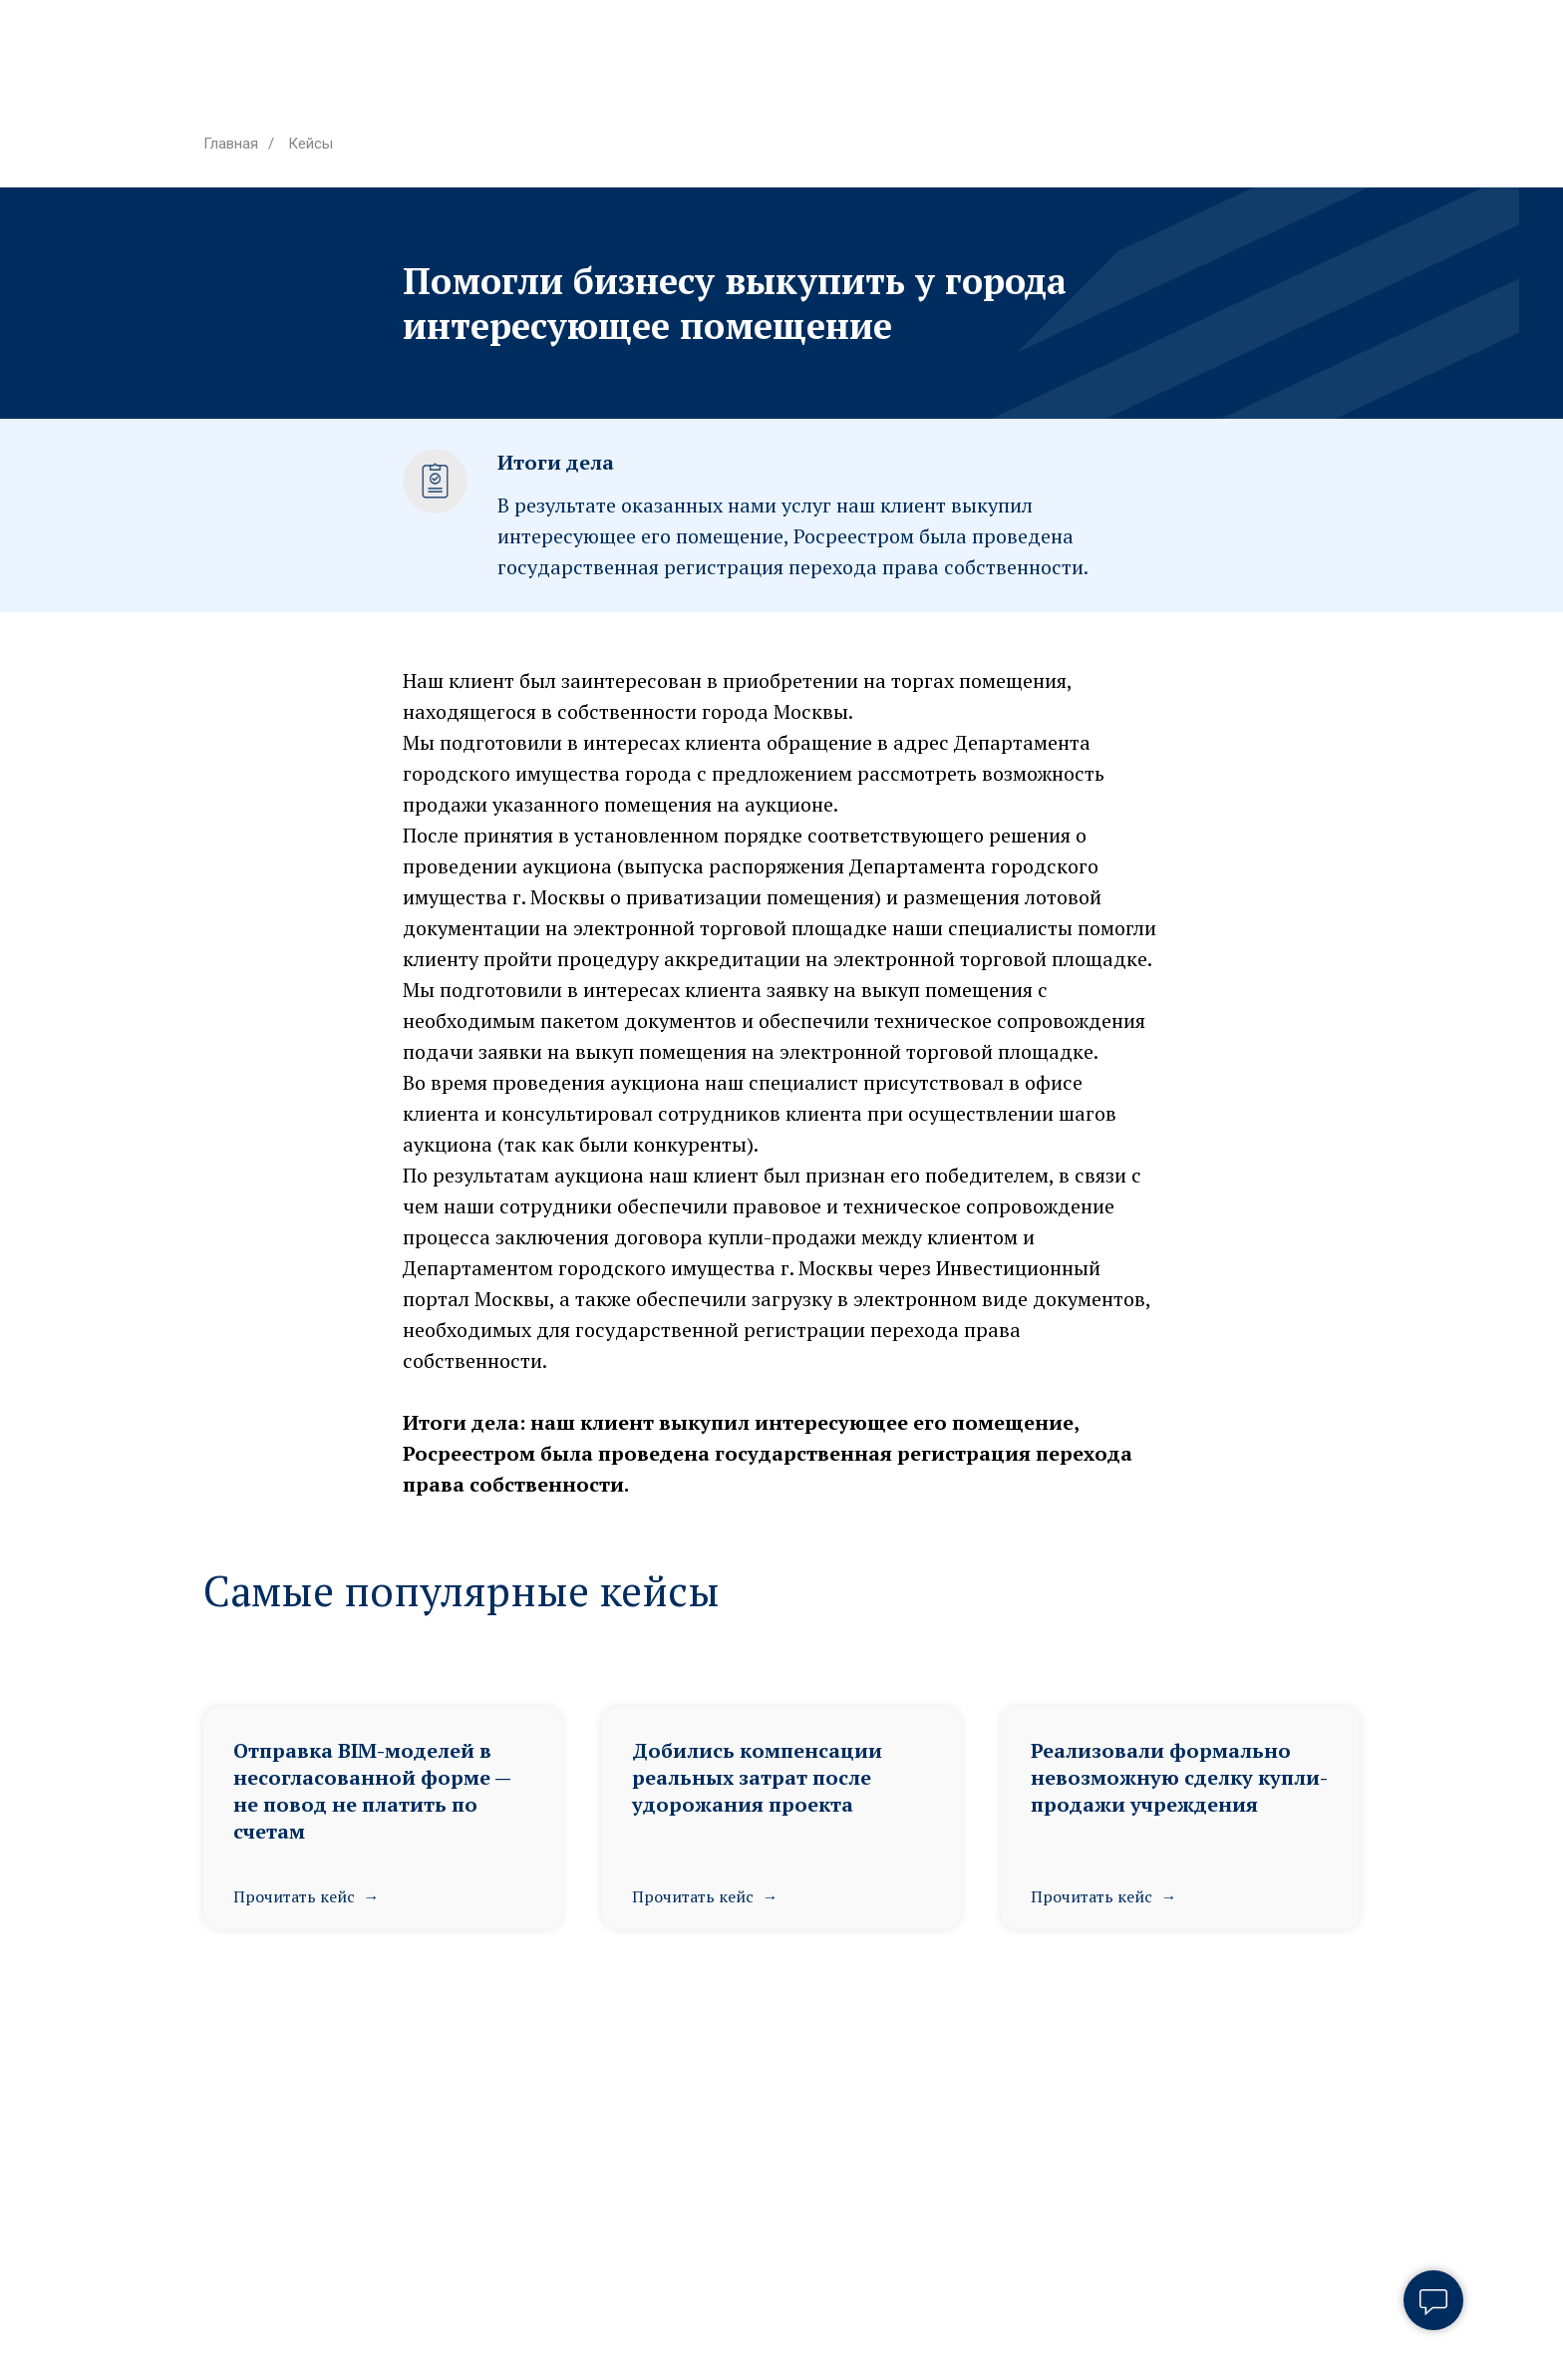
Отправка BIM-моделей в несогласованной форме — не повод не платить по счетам (371, 1791)
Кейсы (310, 144)
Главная (230, 144)
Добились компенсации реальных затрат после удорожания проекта (757, 1777)
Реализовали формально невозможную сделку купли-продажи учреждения (1179, 1777)
